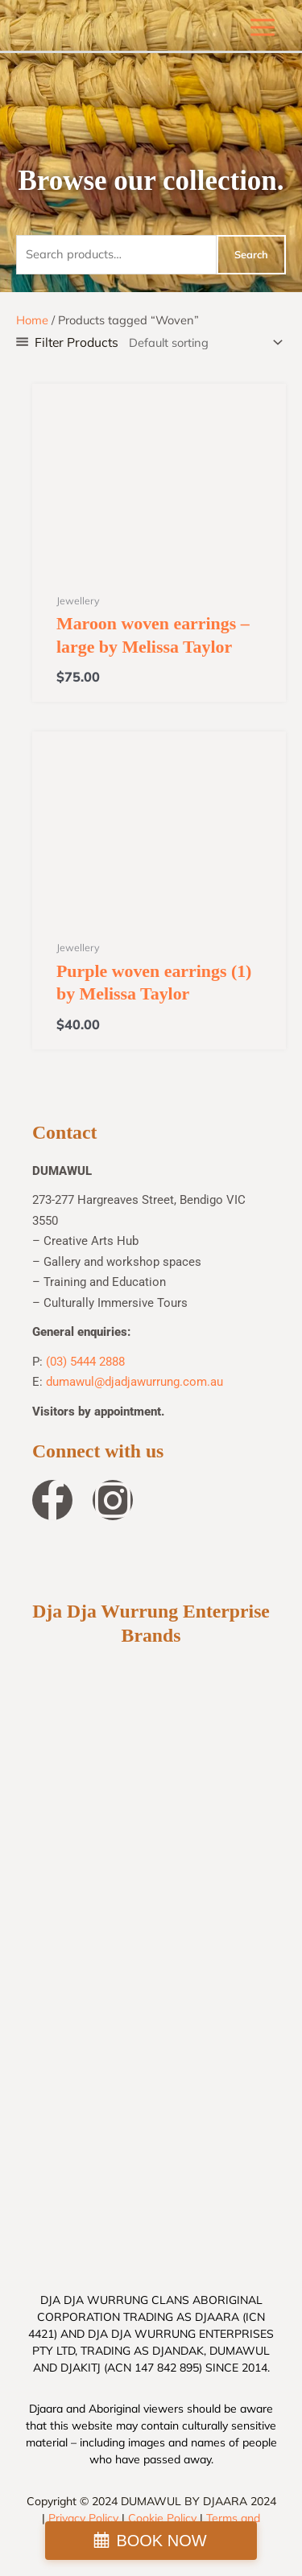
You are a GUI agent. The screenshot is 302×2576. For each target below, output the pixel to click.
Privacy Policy (83, 2518)
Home (32, 320)
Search (251, 254)
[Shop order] (202, 342)
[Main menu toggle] (262, 27)
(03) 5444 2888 (85, 1361)
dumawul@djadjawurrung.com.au (134, 1382)
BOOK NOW (161, 2540)
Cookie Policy (162, 2518)
